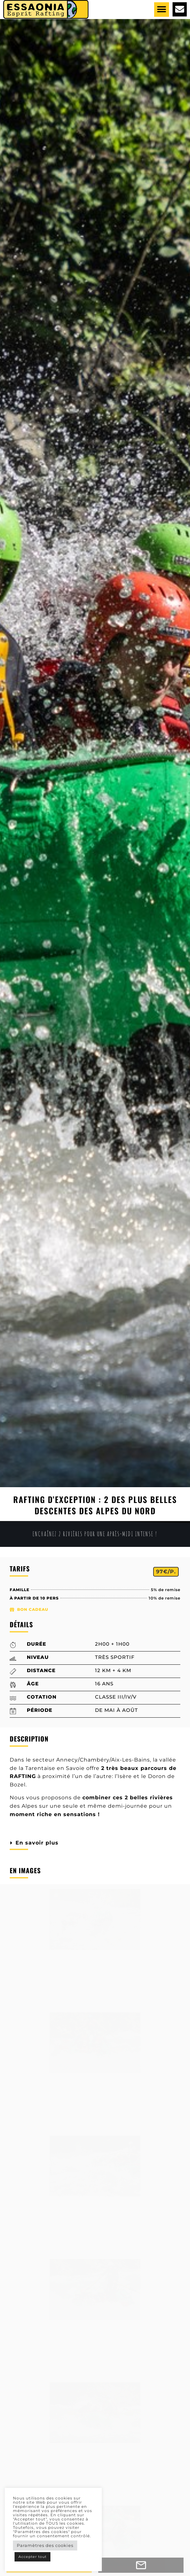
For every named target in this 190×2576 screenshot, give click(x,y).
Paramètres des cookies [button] (45, 2545)
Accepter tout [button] (32, 2556)
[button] (161, 9)
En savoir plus (37, 1843)
